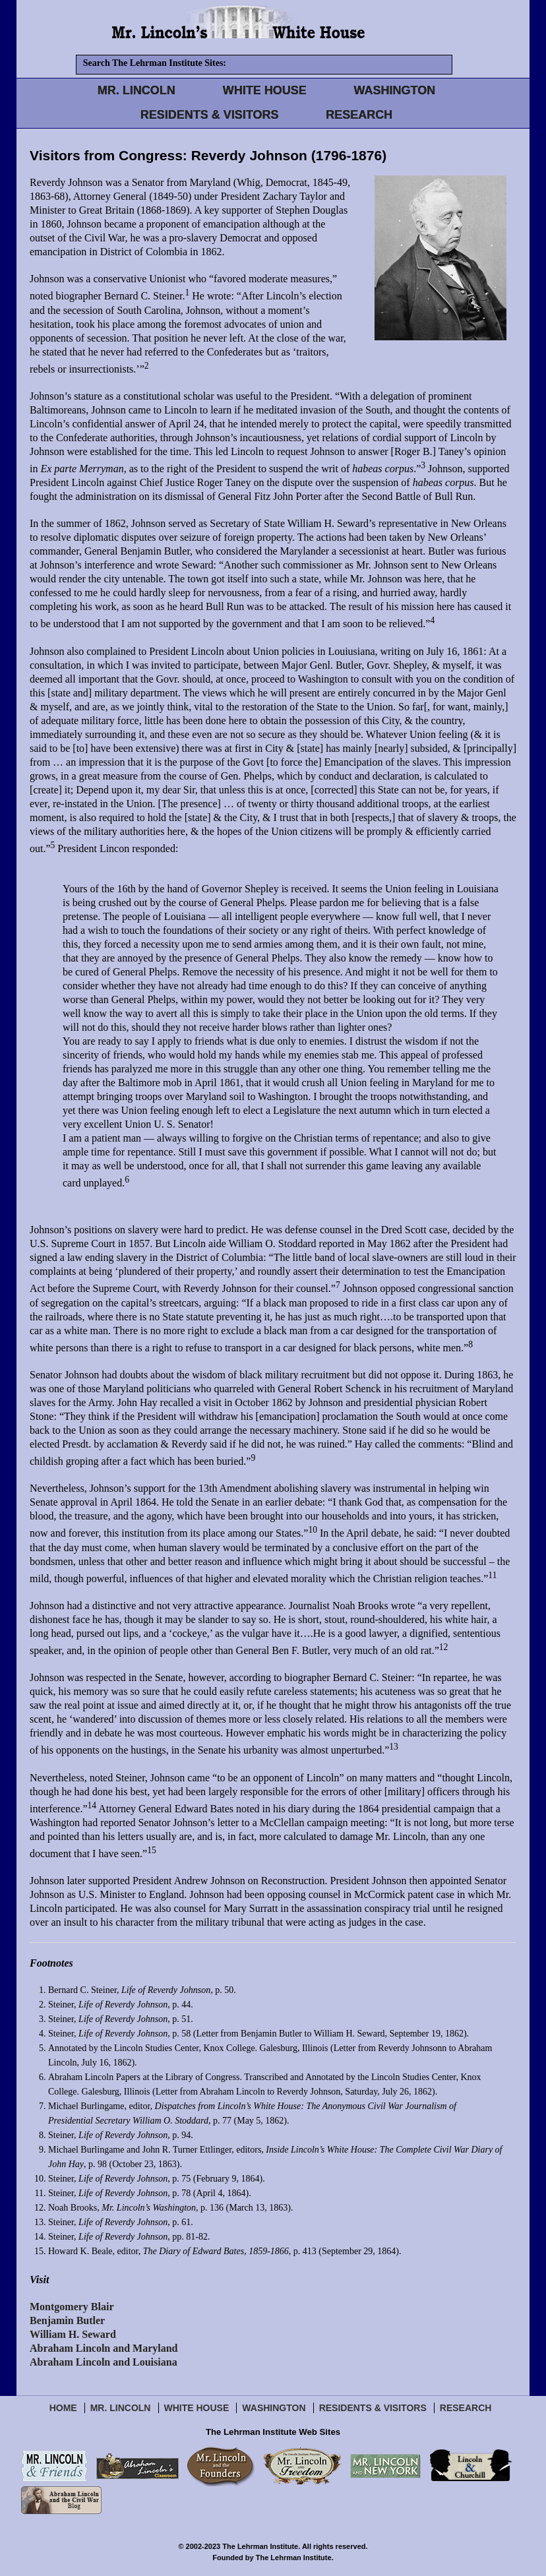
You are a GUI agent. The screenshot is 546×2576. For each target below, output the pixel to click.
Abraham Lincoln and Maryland (103, 2348)
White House (196, 2408)
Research (466, 2408)
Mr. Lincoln (120, 2408)
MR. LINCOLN (136, 90)
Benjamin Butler (67, 2320)
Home (63, 2408)
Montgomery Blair (72, 2306)
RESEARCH (359, 114)
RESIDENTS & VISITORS (209, 114)
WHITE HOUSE (265, 90)
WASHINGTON (395, 90)
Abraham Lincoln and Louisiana (103, 2362)
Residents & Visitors (373, 2408)
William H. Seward (73, 2334)
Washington (273, 2408)
